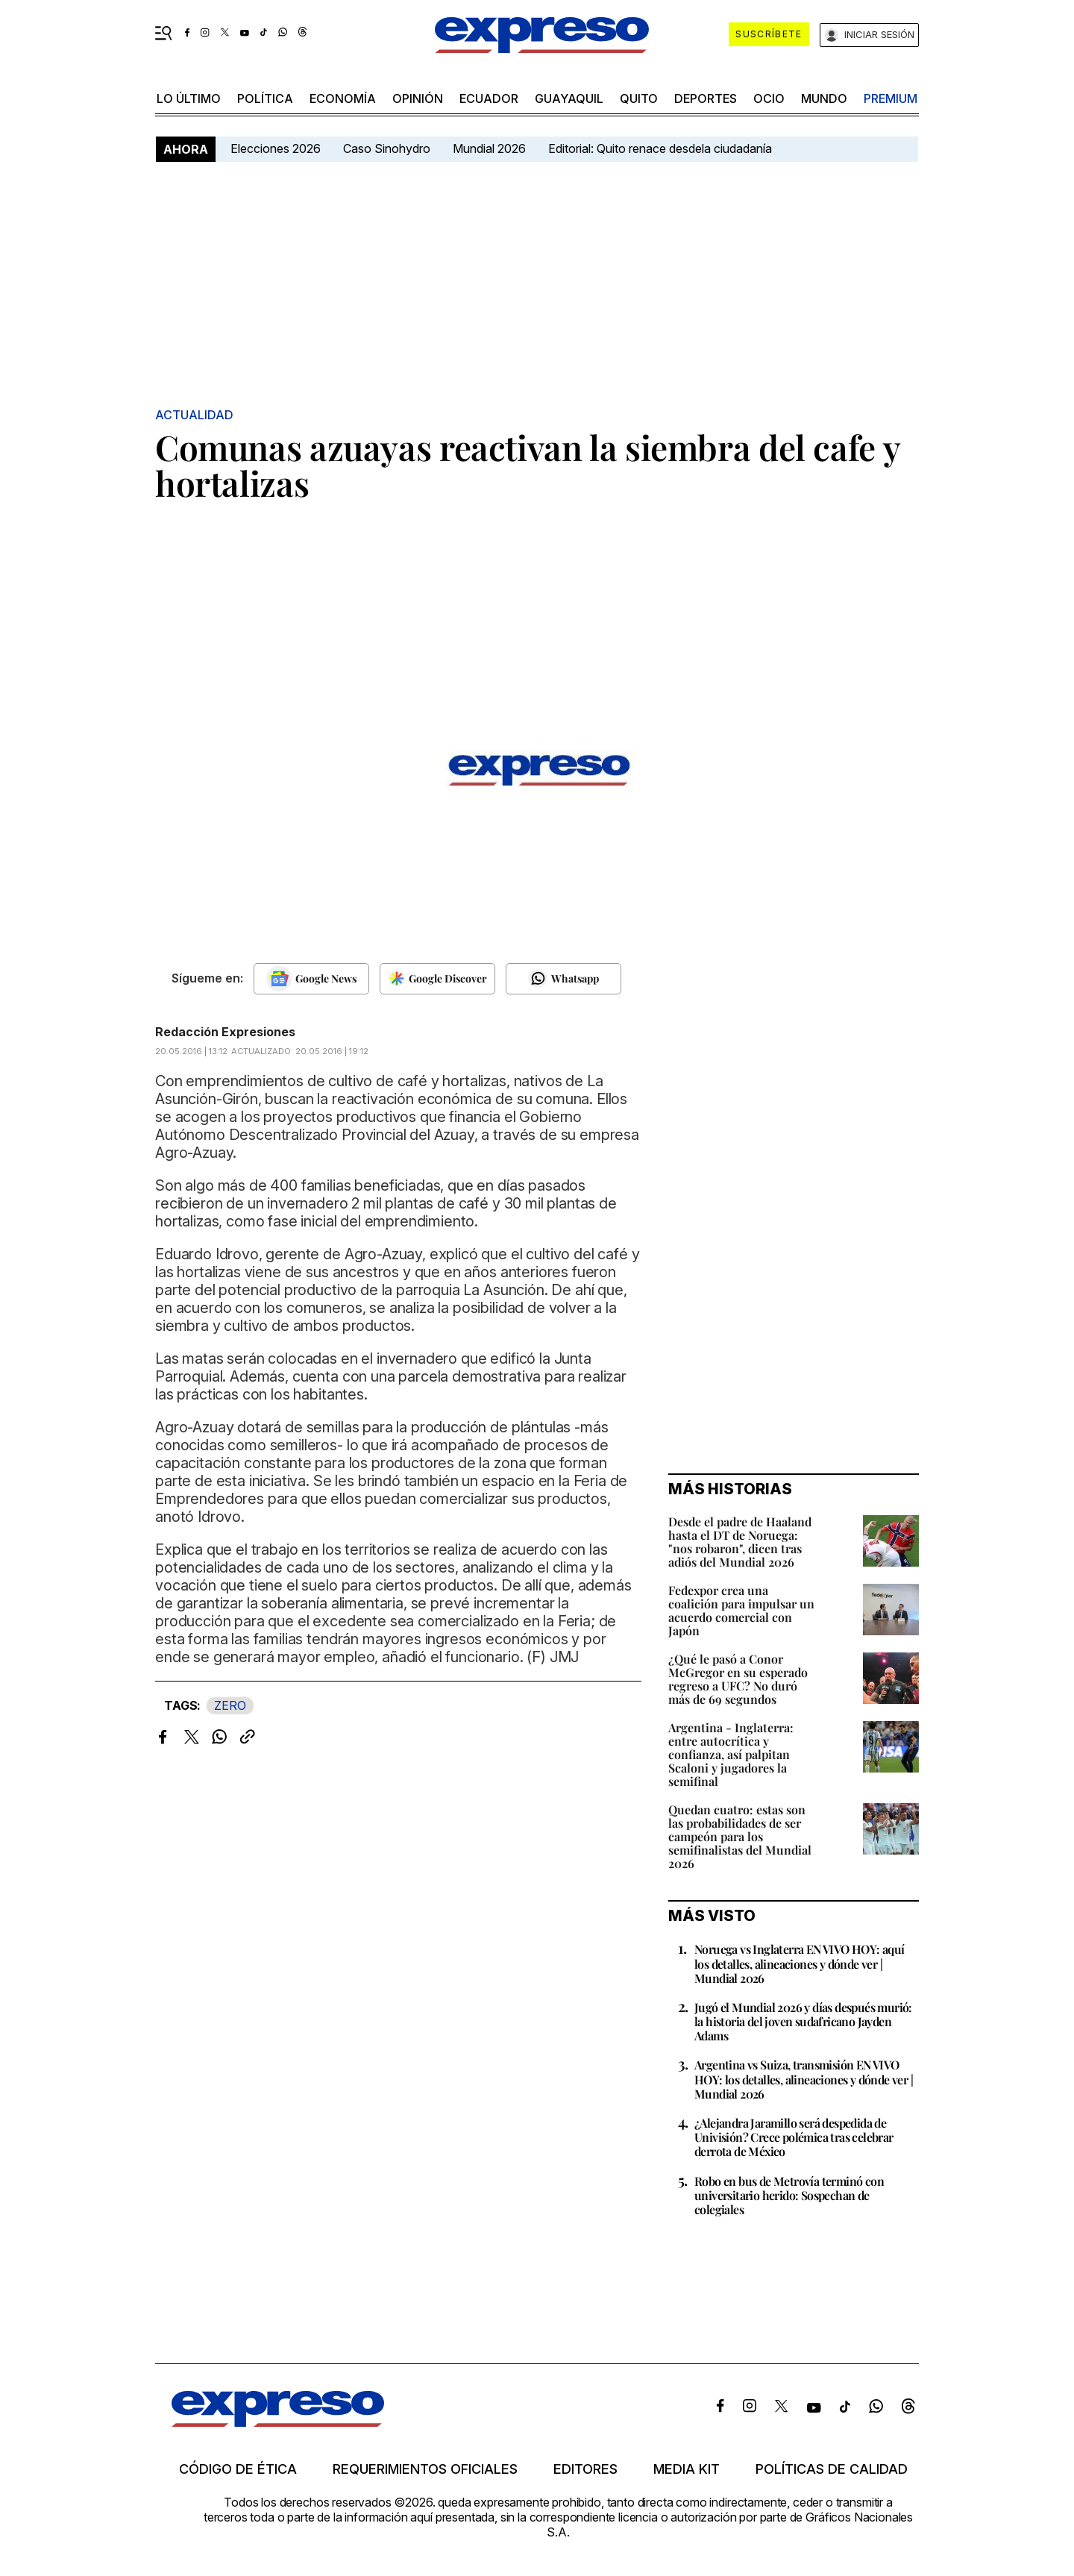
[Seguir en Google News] (311, 978)
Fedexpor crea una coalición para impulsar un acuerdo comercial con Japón (741, 1610)
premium (890, 98)
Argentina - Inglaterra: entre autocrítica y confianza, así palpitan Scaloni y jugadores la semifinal (731, 1754)
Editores (585, 2469)
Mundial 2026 (489, 148)
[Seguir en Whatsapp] (563, 978)
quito (639, 98)
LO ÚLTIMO (189, 98)
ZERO (230, 1705)
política (265, 98)
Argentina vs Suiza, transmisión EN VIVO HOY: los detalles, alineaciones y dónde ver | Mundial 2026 (803, 2079)
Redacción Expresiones (225, 1032)
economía (343, 98)
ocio (769, 98)
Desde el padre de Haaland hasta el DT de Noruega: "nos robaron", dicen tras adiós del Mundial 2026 (739, 1542)
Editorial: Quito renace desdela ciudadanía (660, 148)
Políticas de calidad (832, 2469)
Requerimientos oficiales (425, 2469)
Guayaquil (569, 98)
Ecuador (488, 98)
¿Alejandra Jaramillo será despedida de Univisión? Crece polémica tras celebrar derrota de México (794, 2137)
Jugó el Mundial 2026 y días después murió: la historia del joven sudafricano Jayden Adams (803, 2021)
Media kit (686, 2469)
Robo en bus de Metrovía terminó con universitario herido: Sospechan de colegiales (789, 2195)
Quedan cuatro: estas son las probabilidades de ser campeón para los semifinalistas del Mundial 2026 (739, 1836)
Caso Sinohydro (386, 148)
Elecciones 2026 (275, 148)
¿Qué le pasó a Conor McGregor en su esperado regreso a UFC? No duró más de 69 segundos (738, 1679)
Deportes (705, 98)
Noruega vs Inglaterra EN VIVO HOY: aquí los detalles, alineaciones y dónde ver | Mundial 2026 (799, 1963)
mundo (824, 98)
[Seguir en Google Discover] (437, 978)
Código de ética (238, 2469)
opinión (417, 98)
